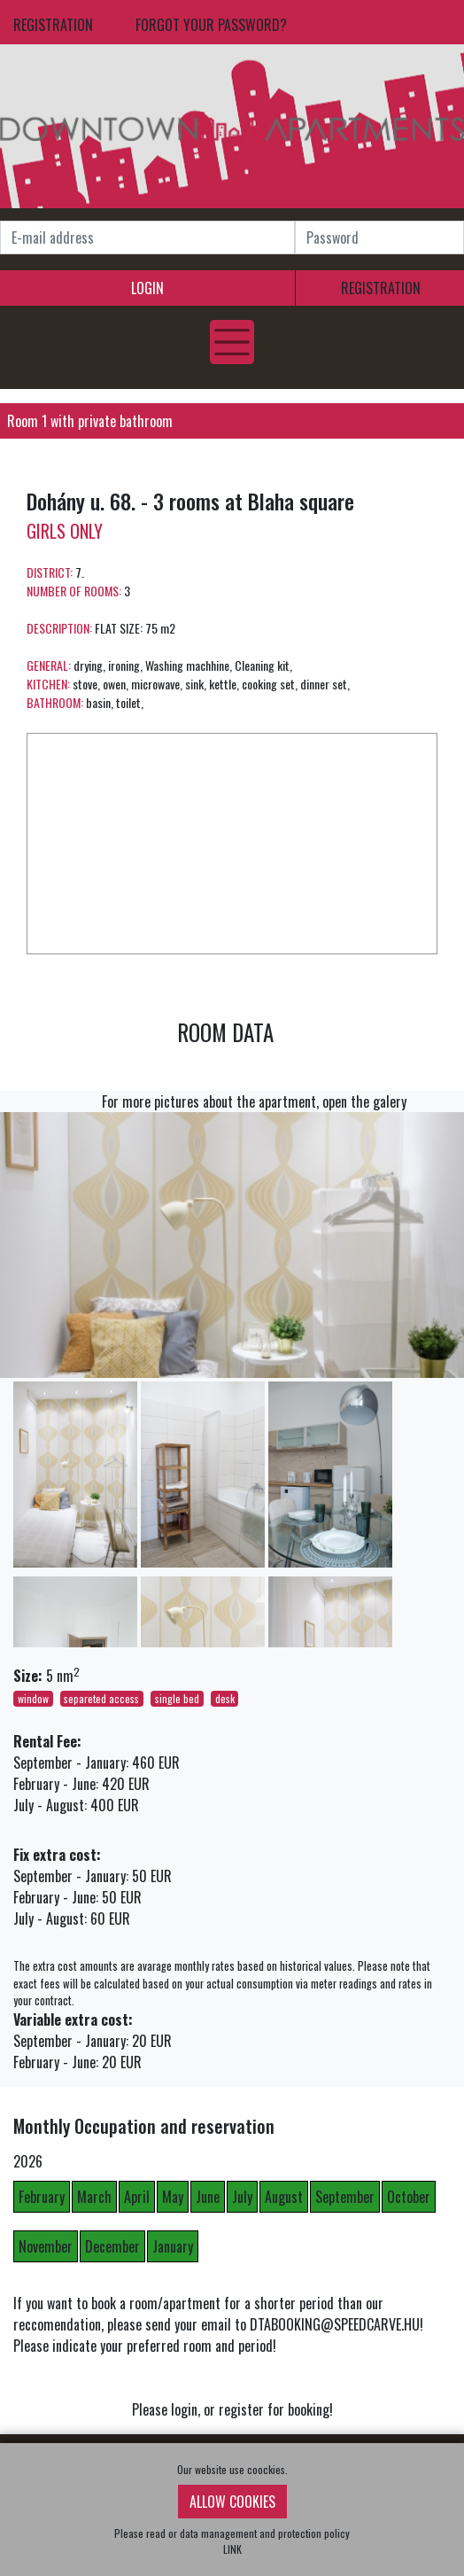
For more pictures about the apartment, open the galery (254, 1101)
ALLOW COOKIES (232, 2501)
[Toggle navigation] (232, 342)
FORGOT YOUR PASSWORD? (211, 24)
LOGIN (147, 288)
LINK (232, 2549)
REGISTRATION (53, 24)
